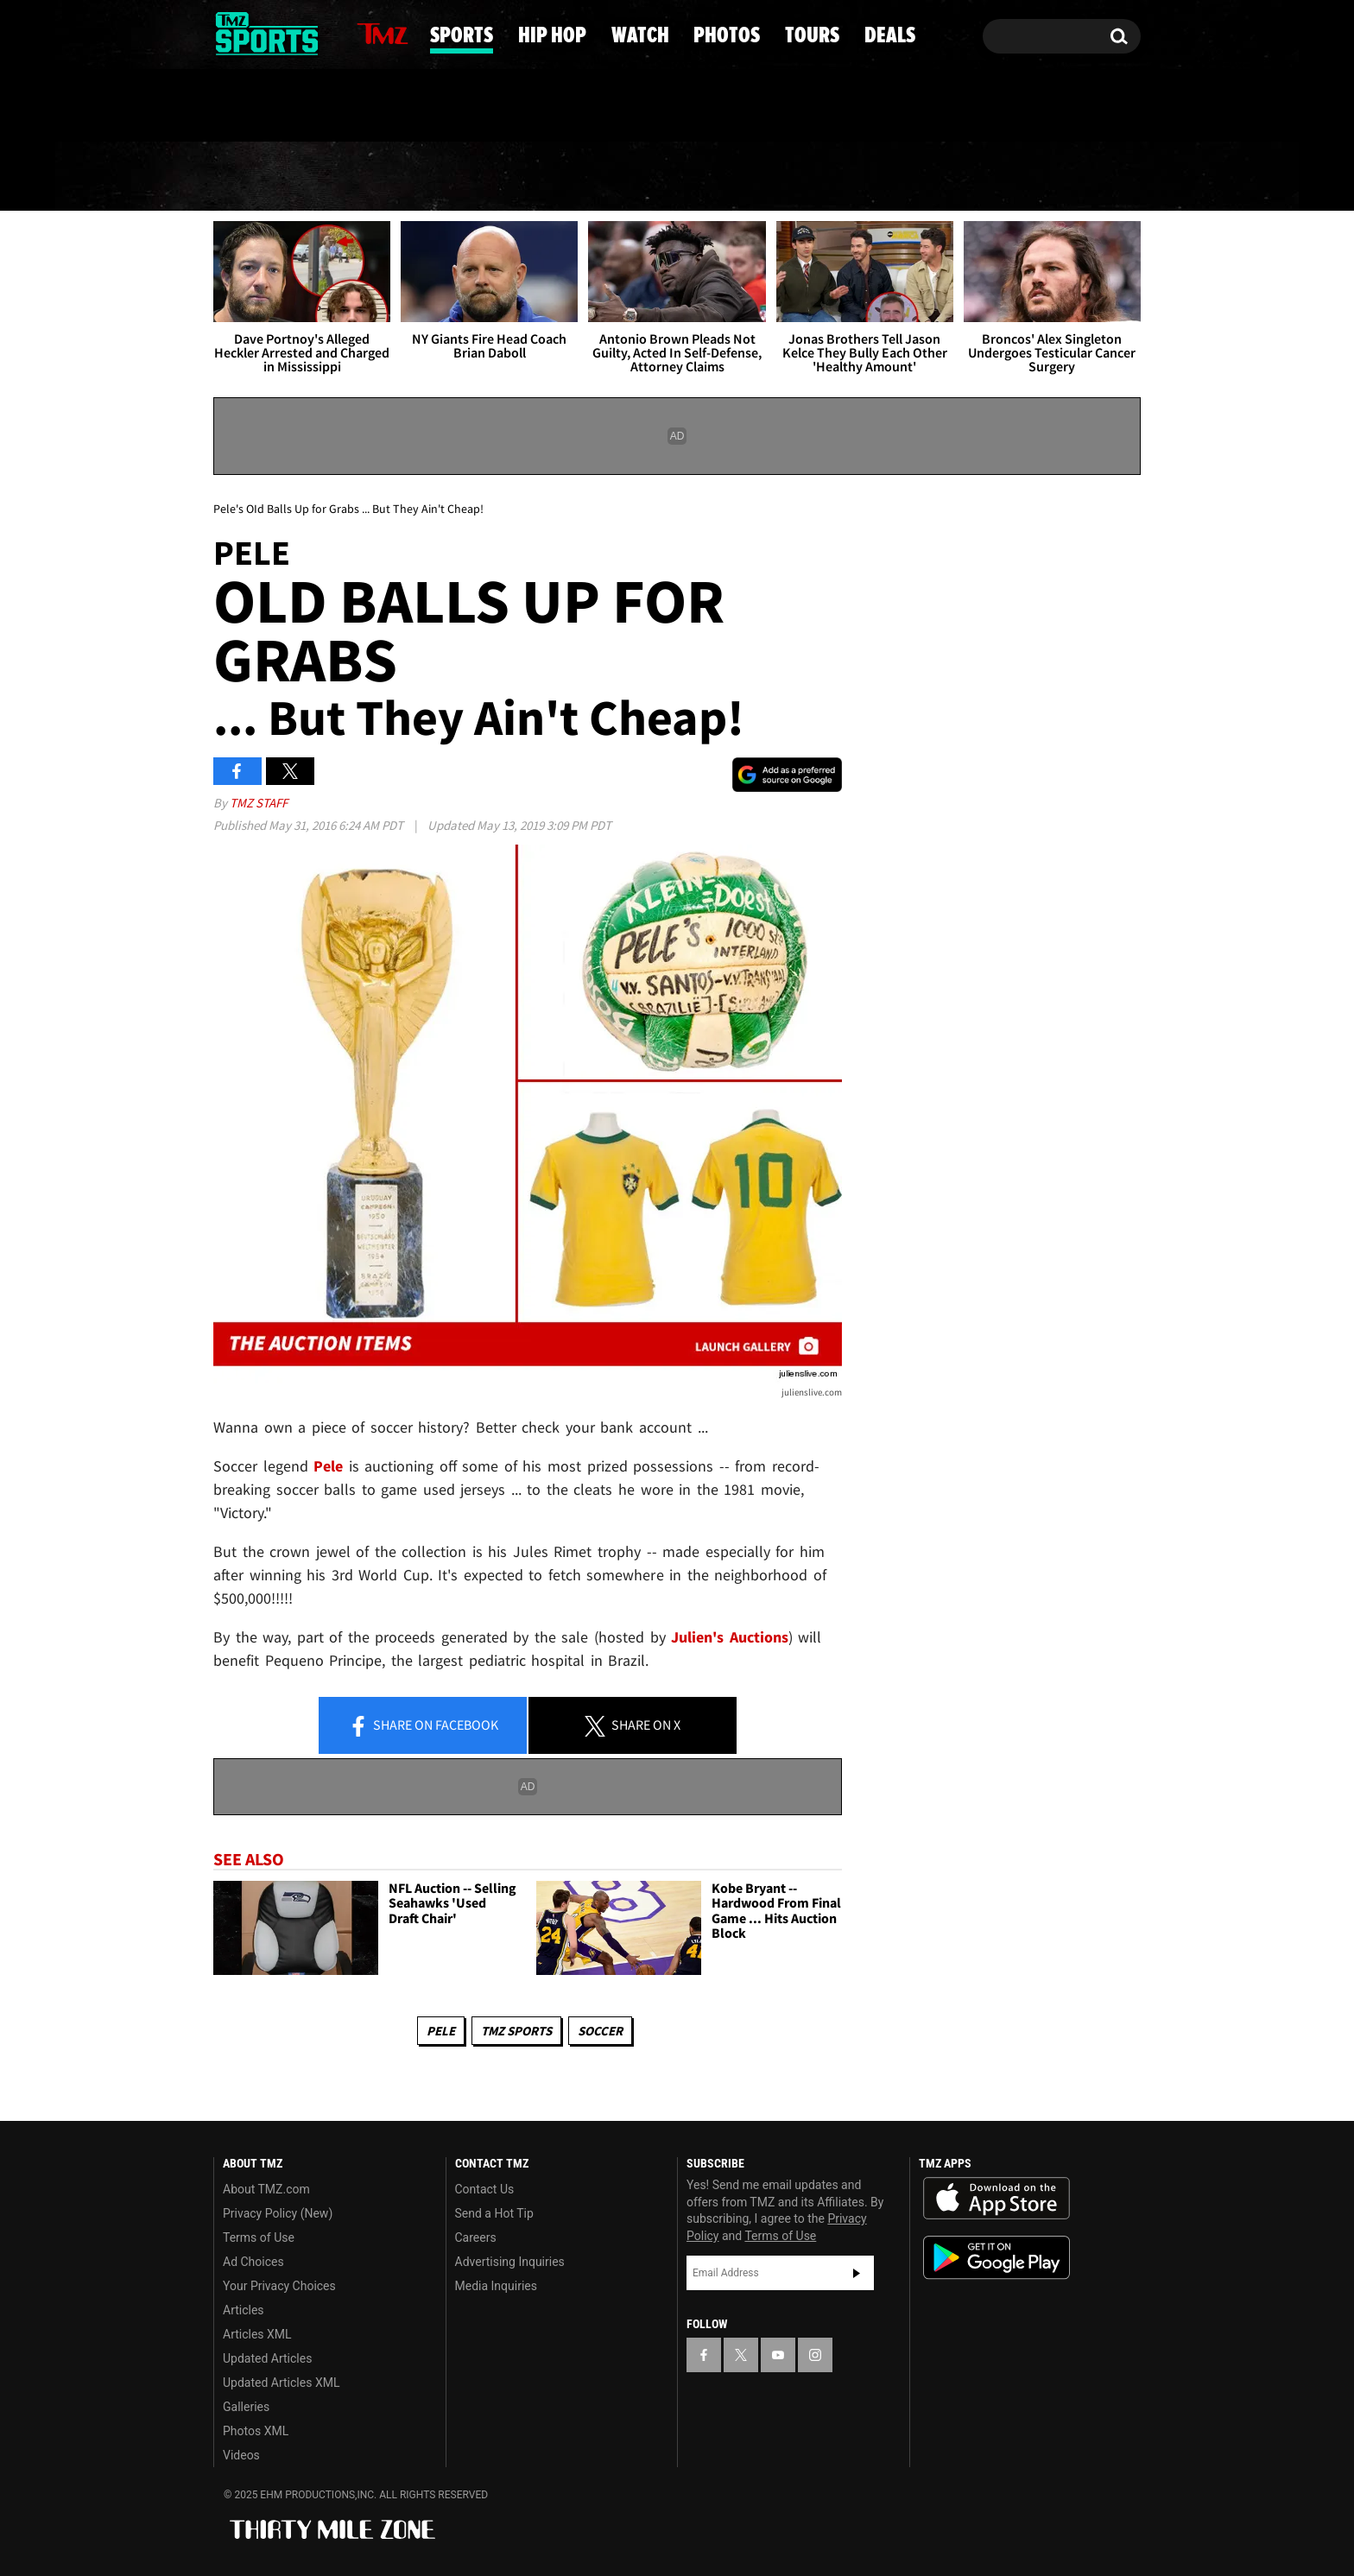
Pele (441, 2030)
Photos (809, 177)
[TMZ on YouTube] (778, 2355)
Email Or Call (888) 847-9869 (412, 107)
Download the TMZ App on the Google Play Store (996, 2258)
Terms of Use (258, 2237)
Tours (946, 177)
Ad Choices (253, 2262)
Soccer (600, 2030)
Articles (243, 2310)
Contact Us (485, 2189)
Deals (1070, 177)
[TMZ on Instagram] (316, 32)
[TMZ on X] (253, 32)
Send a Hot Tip (494, 2213)
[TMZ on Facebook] (227, 32)
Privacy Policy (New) (277, 2213)
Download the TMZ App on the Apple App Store (996, 2198)
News (256, 176)
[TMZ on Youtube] (283, 32)
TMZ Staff (259, 802)
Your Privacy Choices (279, 2286)
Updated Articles (267, 2358)
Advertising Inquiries (510, 2262)
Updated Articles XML (281, 2382)
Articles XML (257, 2334)
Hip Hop (530, 177)
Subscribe (856, 2273)
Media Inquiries (496, 2286)
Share (423, 1726)
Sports (386, 177)
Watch (671, 177)
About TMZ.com (266, 2189)
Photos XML (255, 2431)
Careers (476, 2237)
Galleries (246, 2407)
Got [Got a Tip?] (268, 106)
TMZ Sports (516, 2030)
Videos (241, 2455)
